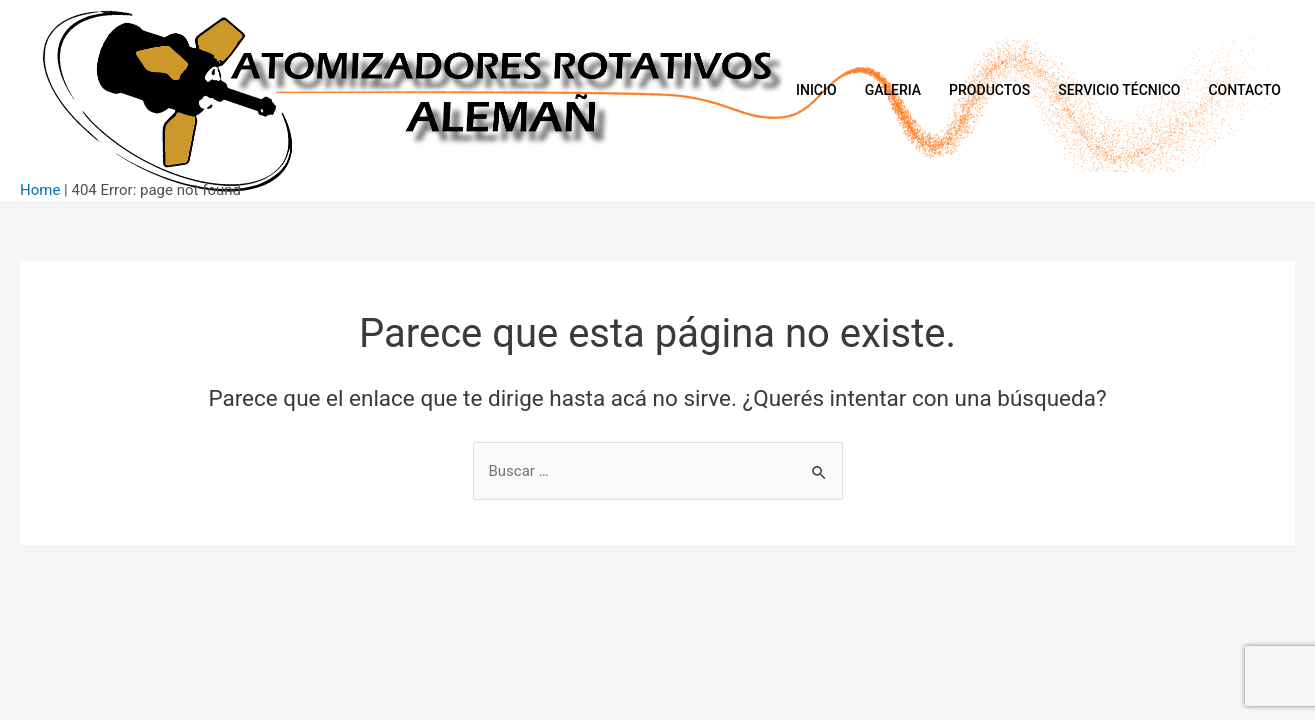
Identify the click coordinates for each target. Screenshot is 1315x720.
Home (40, 190)
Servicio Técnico (1119, 90)
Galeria (893, 90)
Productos (989, 90)
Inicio (816, 90)
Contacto (1244, 90)
